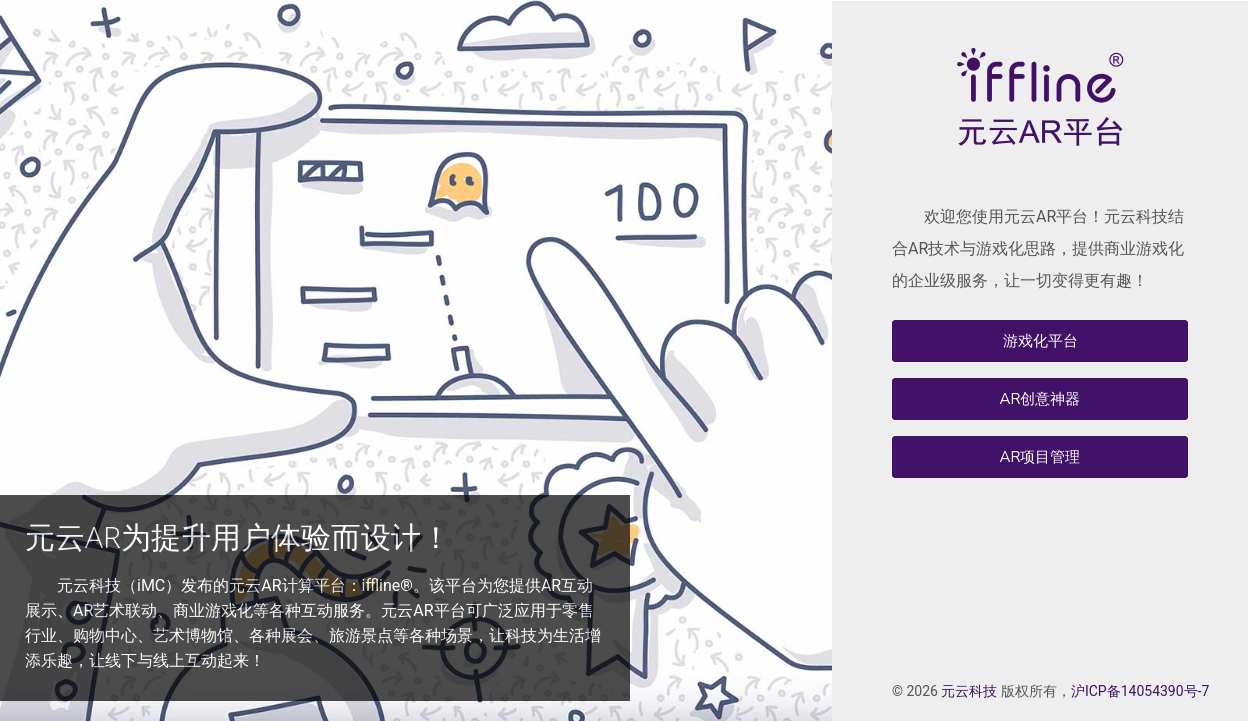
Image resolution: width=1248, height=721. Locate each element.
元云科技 (969, 691)
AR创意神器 (1040, 399)
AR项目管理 (1040, 457)
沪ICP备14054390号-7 (1140, 691)
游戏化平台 (1040, 341)
